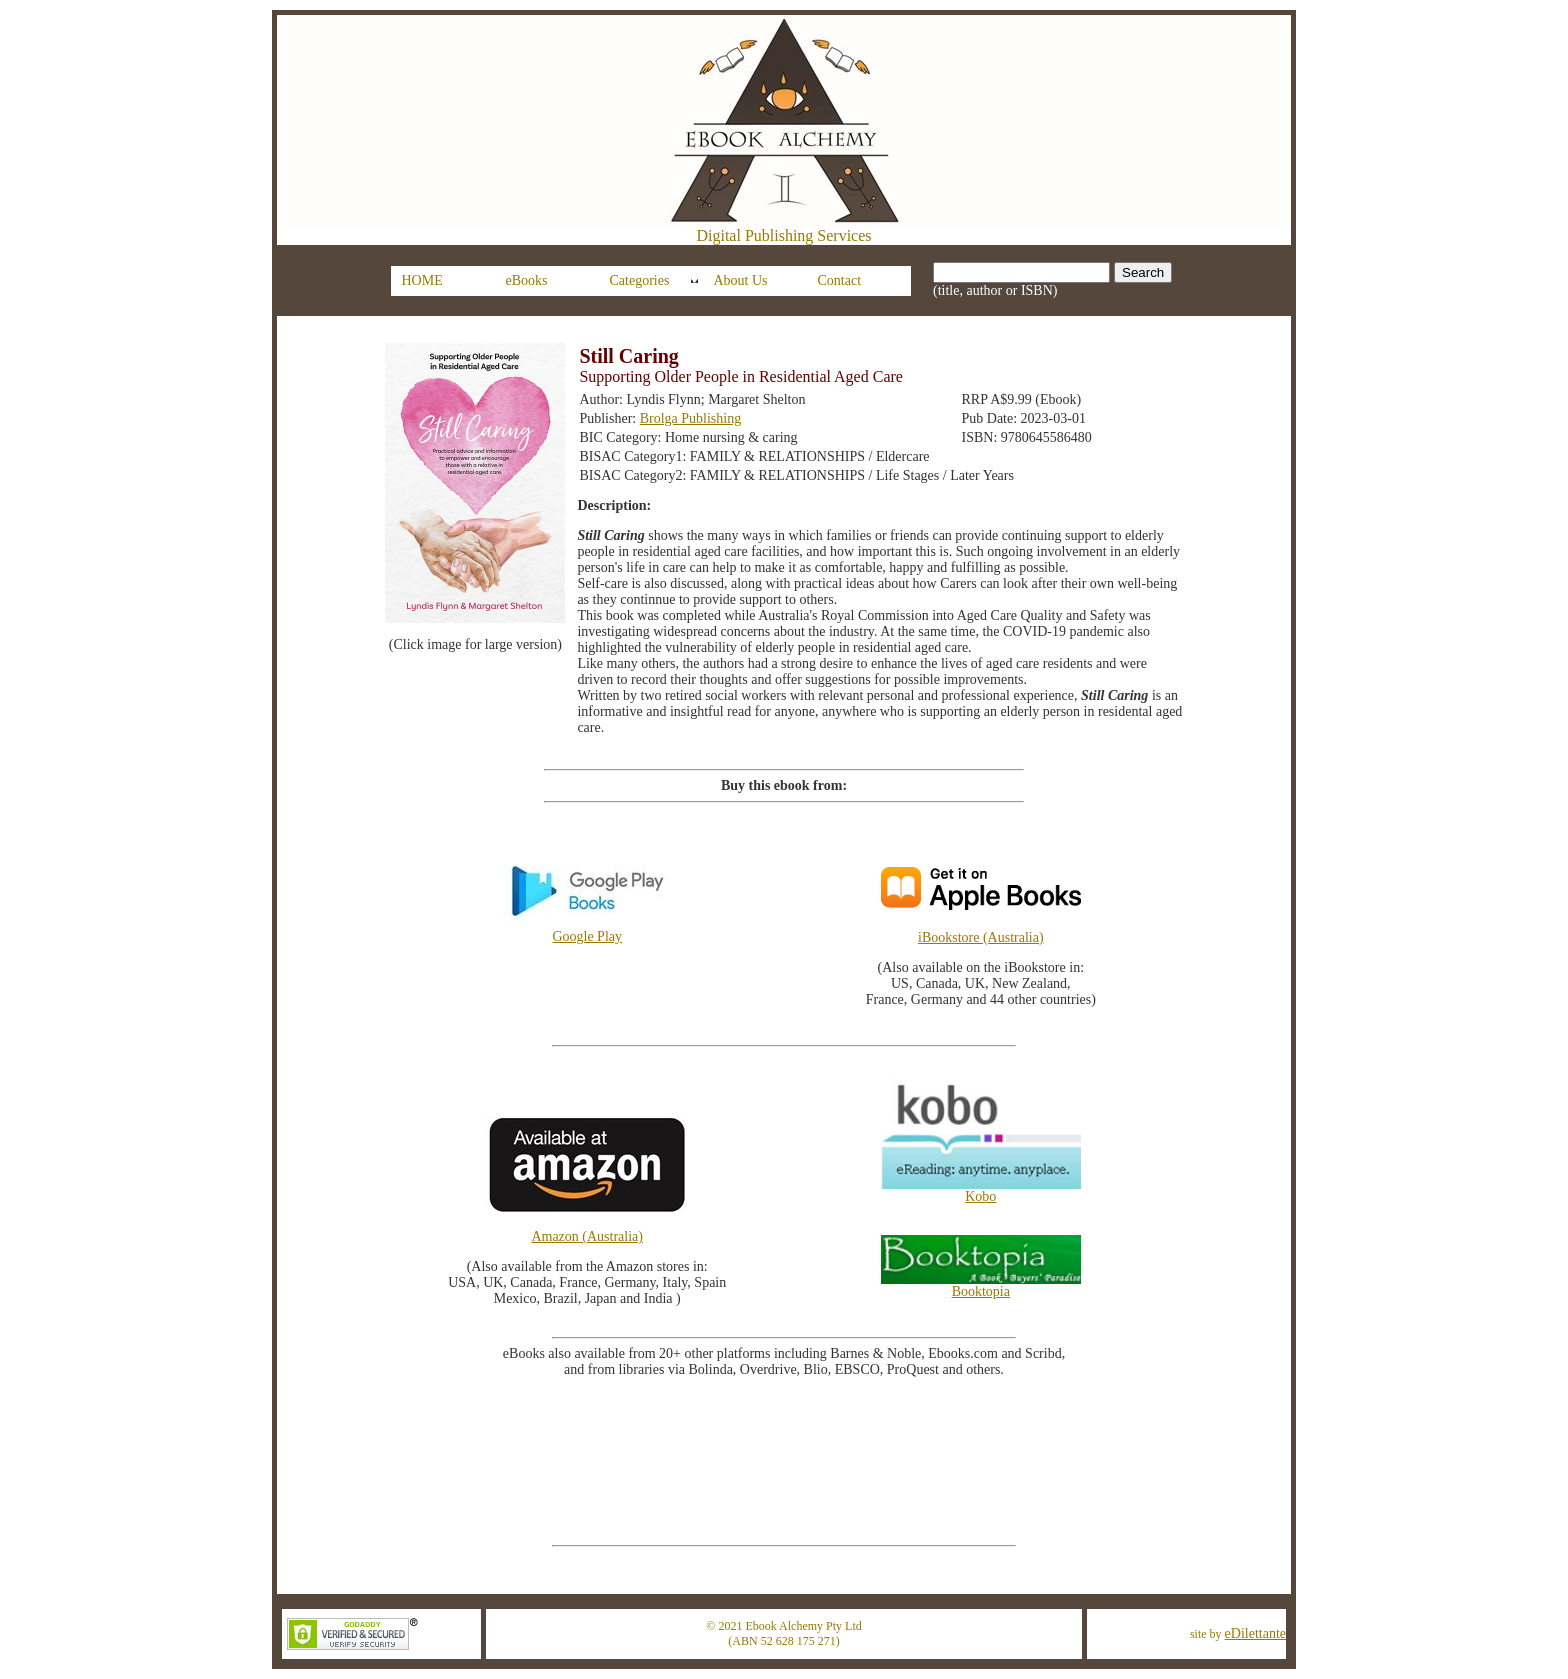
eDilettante (1255, 1633)
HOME (422, 280)
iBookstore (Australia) (981, 937)
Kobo (981, 1190)
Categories (640, 280)
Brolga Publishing (691, 418)
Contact (840, 280)
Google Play (587, 930)
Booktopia (981, 1285)
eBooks (527, 280)
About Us (741, 280)
